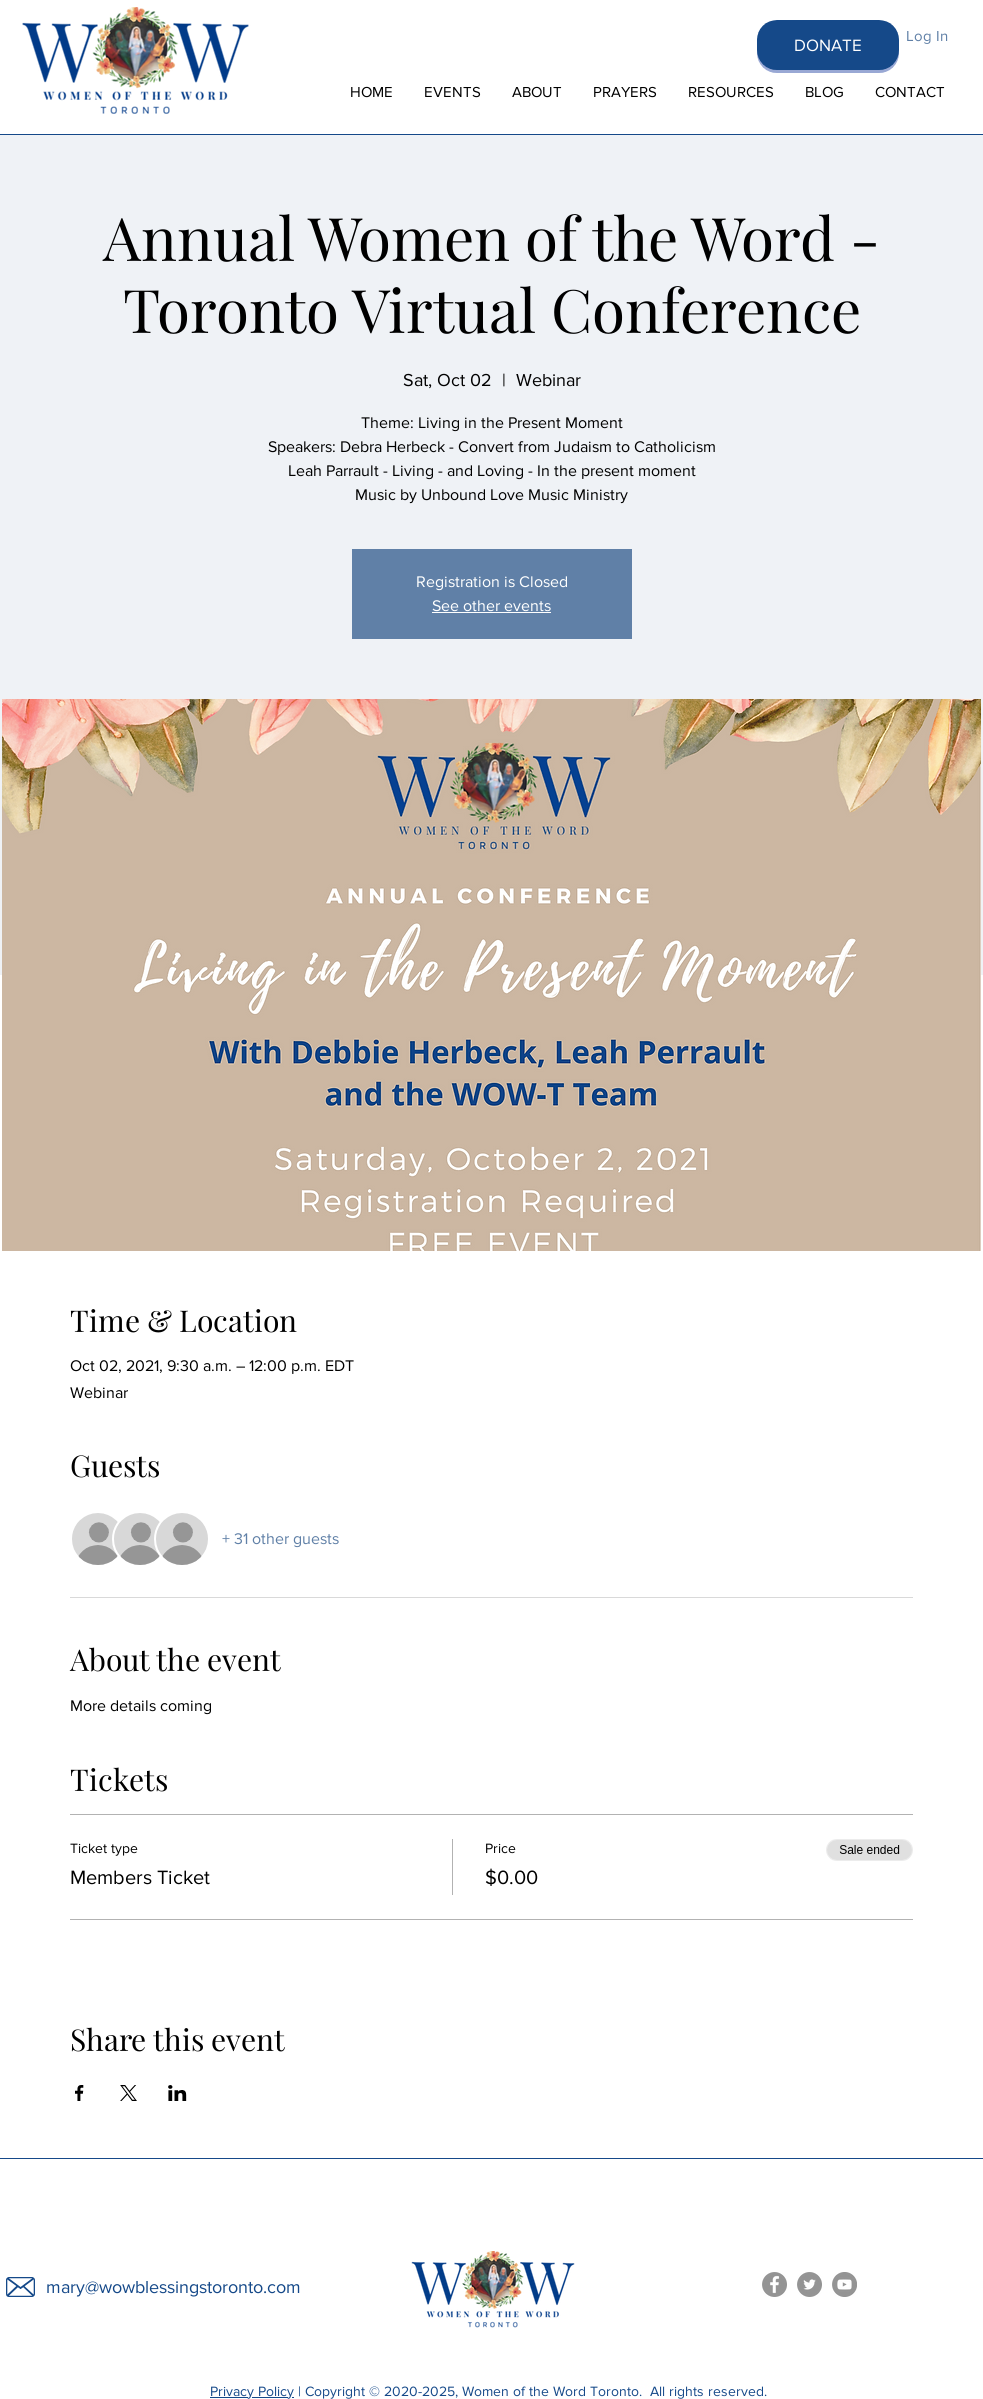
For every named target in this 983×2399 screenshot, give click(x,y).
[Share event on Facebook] (79, 2093)
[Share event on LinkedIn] (177, 2093)
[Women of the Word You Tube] (844, 2284)
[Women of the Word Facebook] (774, 2284)
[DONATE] (828, 45)
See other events (491, 605)
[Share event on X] (128, 2093)
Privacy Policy (252, 2391)
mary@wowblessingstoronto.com (173, 2287)
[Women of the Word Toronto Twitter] (809, 2284)
